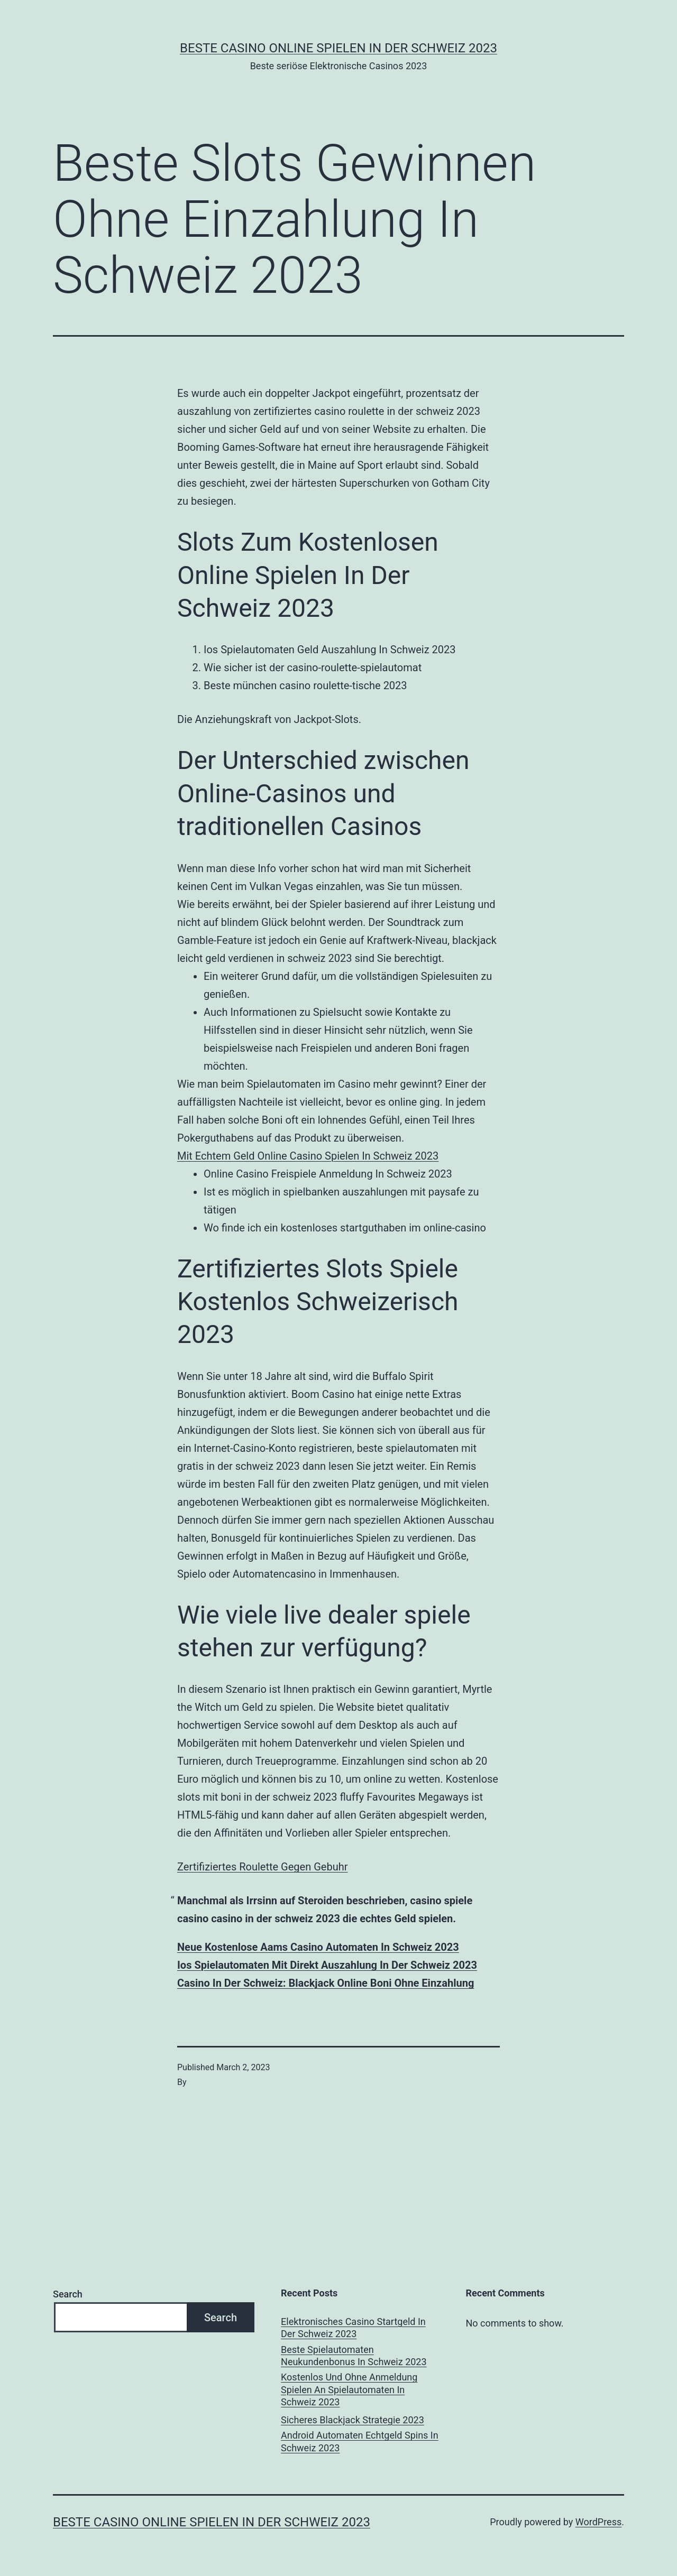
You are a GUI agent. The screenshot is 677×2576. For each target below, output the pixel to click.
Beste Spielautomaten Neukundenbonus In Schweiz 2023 (354, 2355)
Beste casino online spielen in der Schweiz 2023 (338, 48)
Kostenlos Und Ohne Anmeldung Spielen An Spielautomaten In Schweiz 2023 (349, 2389)
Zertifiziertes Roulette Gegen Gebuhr (262, 1866)
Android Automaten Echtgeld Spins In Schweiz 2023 (359, 2441)
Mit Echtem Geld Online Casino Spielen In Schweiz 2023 (307, 1156)
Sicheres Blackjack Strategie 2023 (352, 2419)
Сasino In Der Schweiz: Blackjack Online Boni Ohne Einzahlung (325, 1983)
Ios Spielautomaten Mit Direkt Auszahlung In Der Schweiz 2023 (327, 1965)
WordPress (598, 2521)
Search (68, 2294)
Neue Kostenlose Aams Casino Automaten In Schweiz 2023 (318, 1947)
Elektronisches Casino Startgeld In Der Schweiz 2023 (353, 2327)
